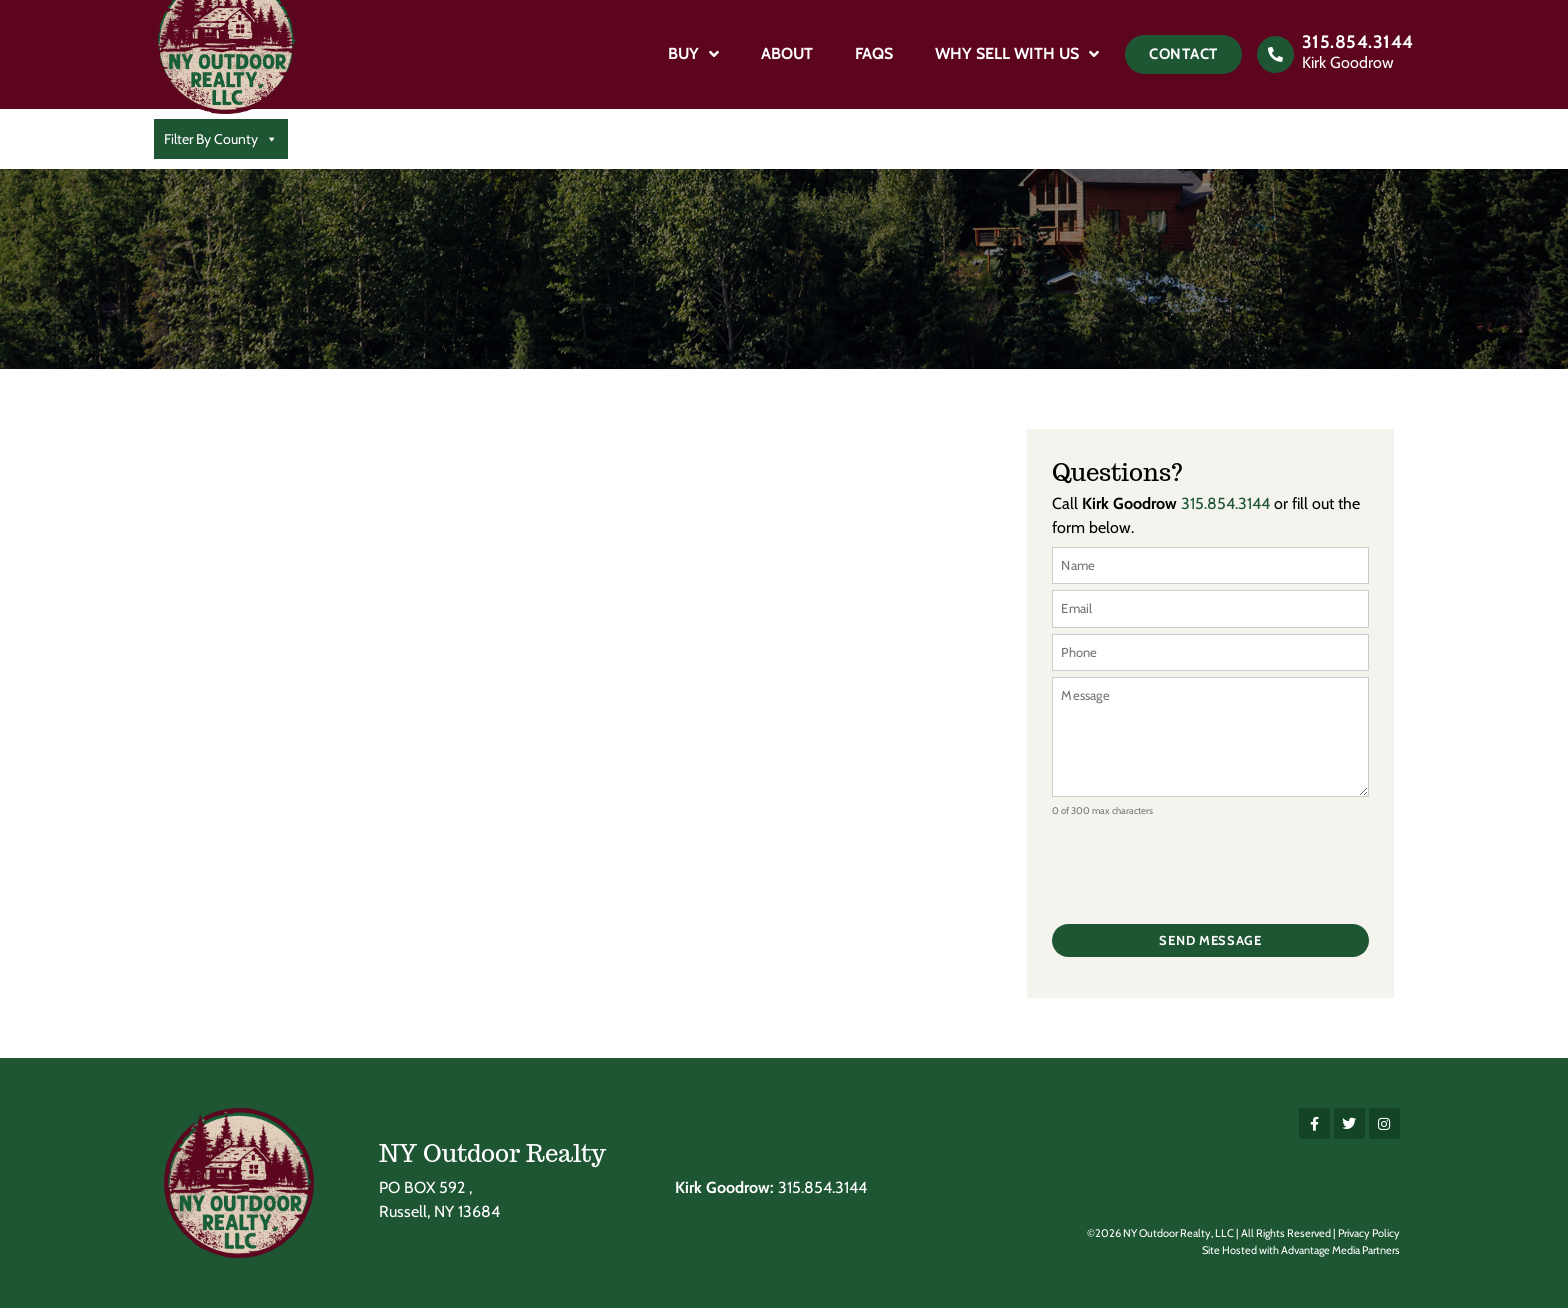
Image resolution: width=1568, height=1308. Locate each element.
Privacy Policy (1369, 1233)
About (787, 53)
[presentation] (1204, 863)
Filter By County (221, 139)
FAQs (874, 53)
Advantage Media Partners (1340, 1250)
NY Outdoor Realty (492, 1153)
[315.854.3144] (1275, 54)
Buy (693, 54)
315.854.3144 (1358, 42)
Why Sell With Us (1017, 54)
